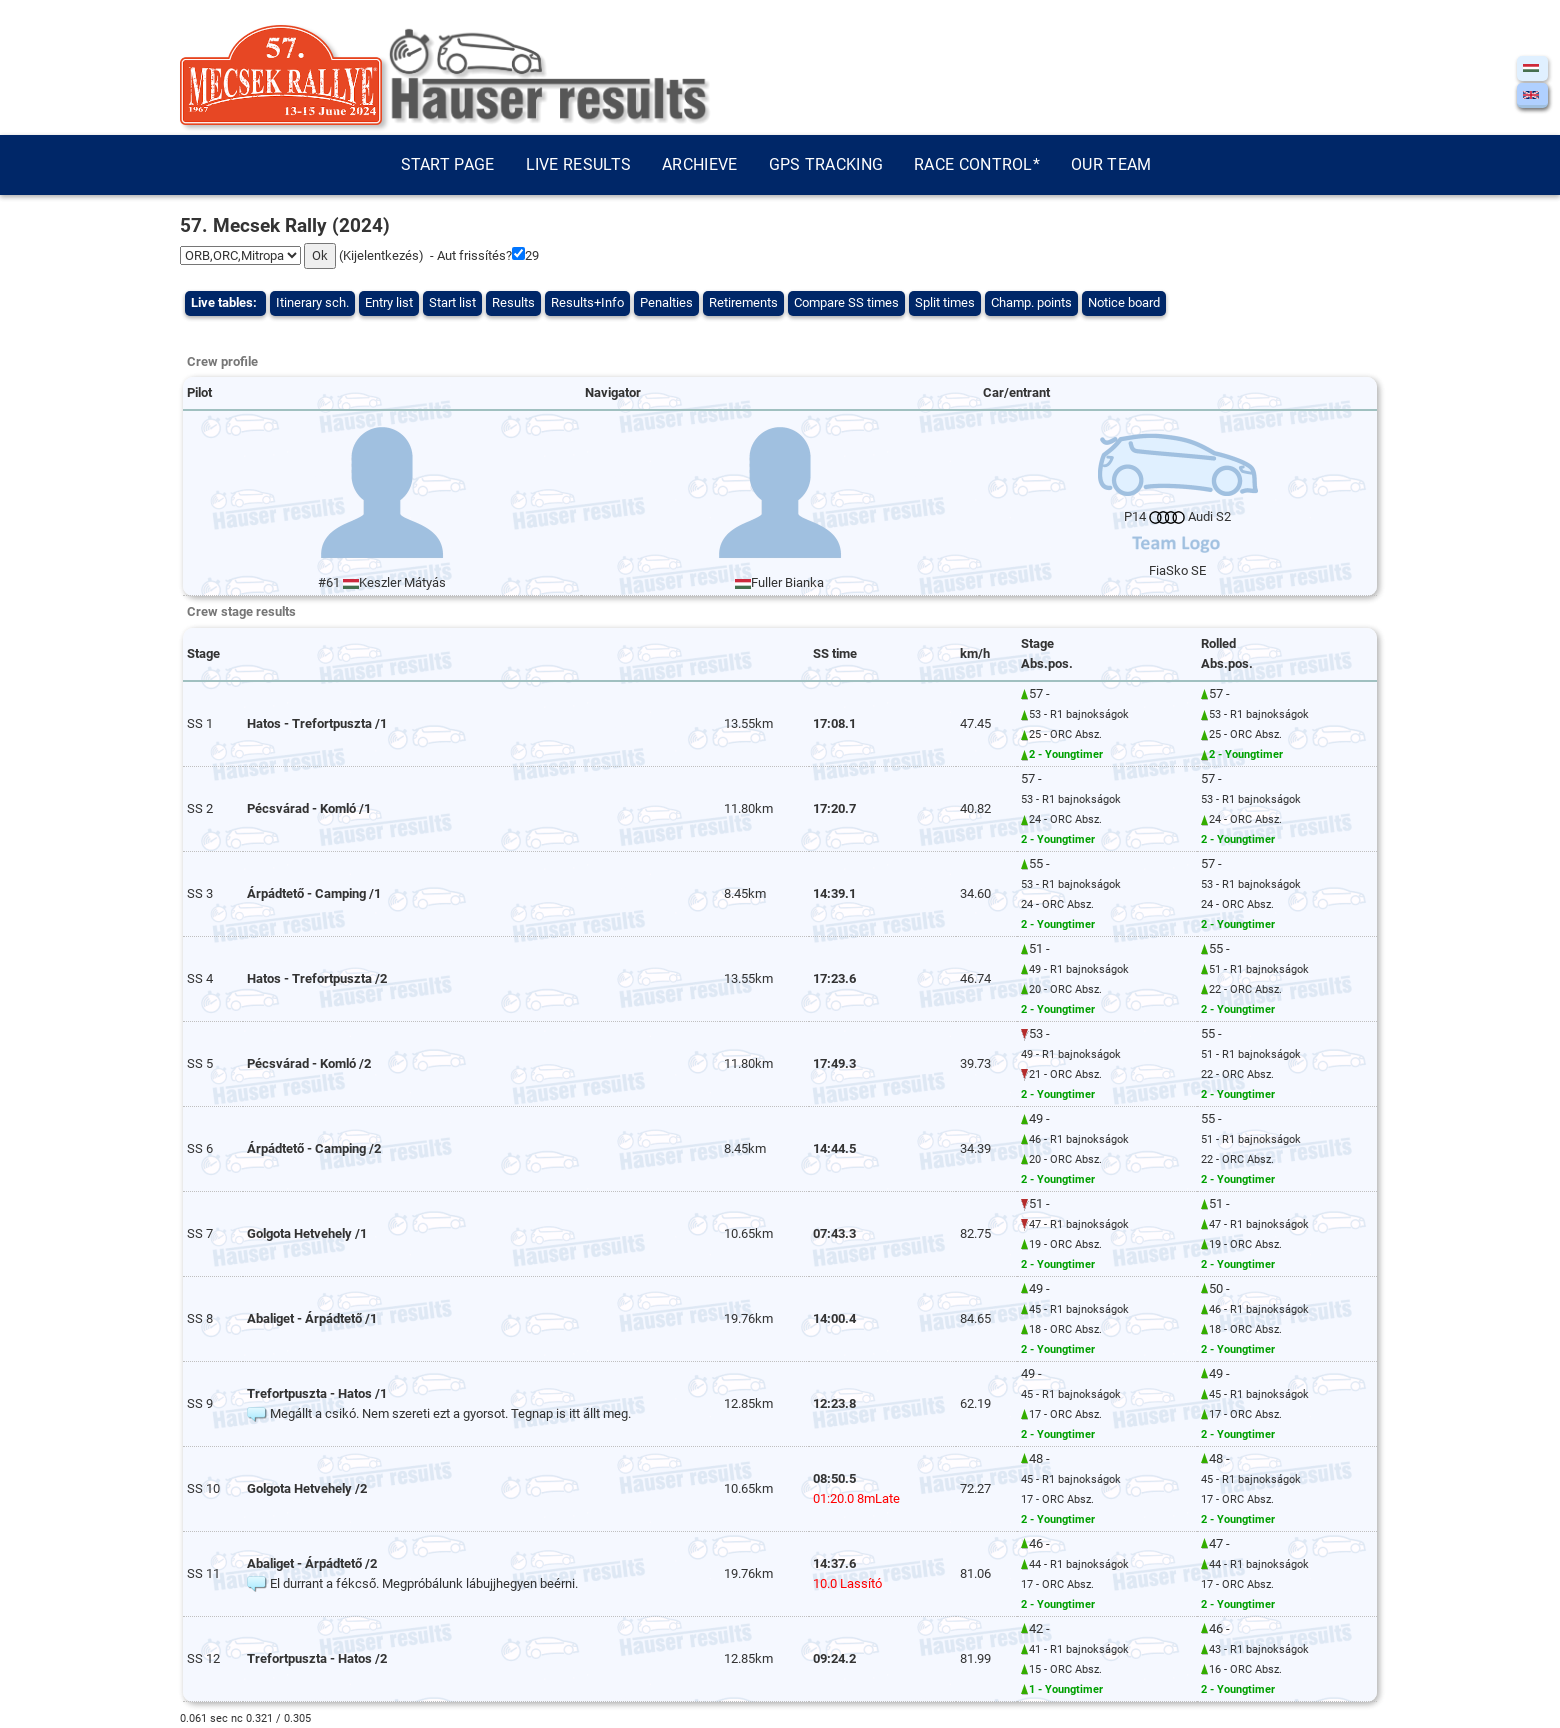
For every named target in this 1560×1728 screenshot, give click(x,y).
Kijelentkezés (381, 255)
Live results (579, 164)
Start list (452, 302)
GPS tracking (826, 164)
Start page (448, 164)
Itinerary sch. (312, 302)
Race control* (977, 164)
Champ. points (1031, 302)
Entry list (389, 302)
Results (513, 302)
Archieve (699, 164)
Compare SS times (846, 302)
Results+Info (587, 302)
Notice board (1124, 302)
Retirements (743, 302)
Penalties (666, 302)
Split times (945, 302)
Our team (1111, 164)
